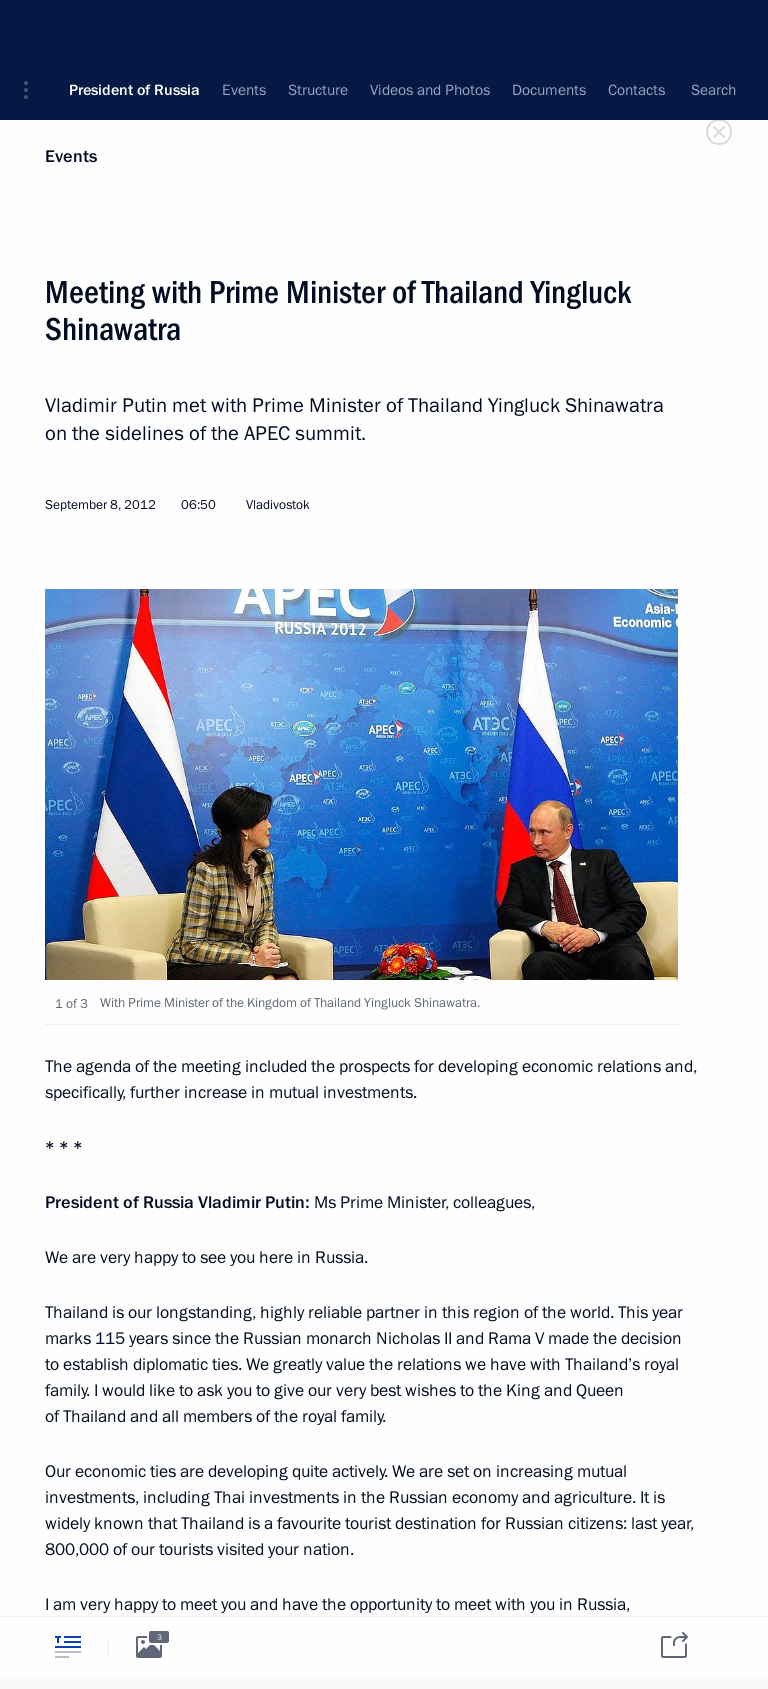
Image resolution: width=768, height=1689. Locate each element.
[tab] (68, 1646)
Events (71, 156)
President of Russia (134, 30)
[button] (33, 30)
